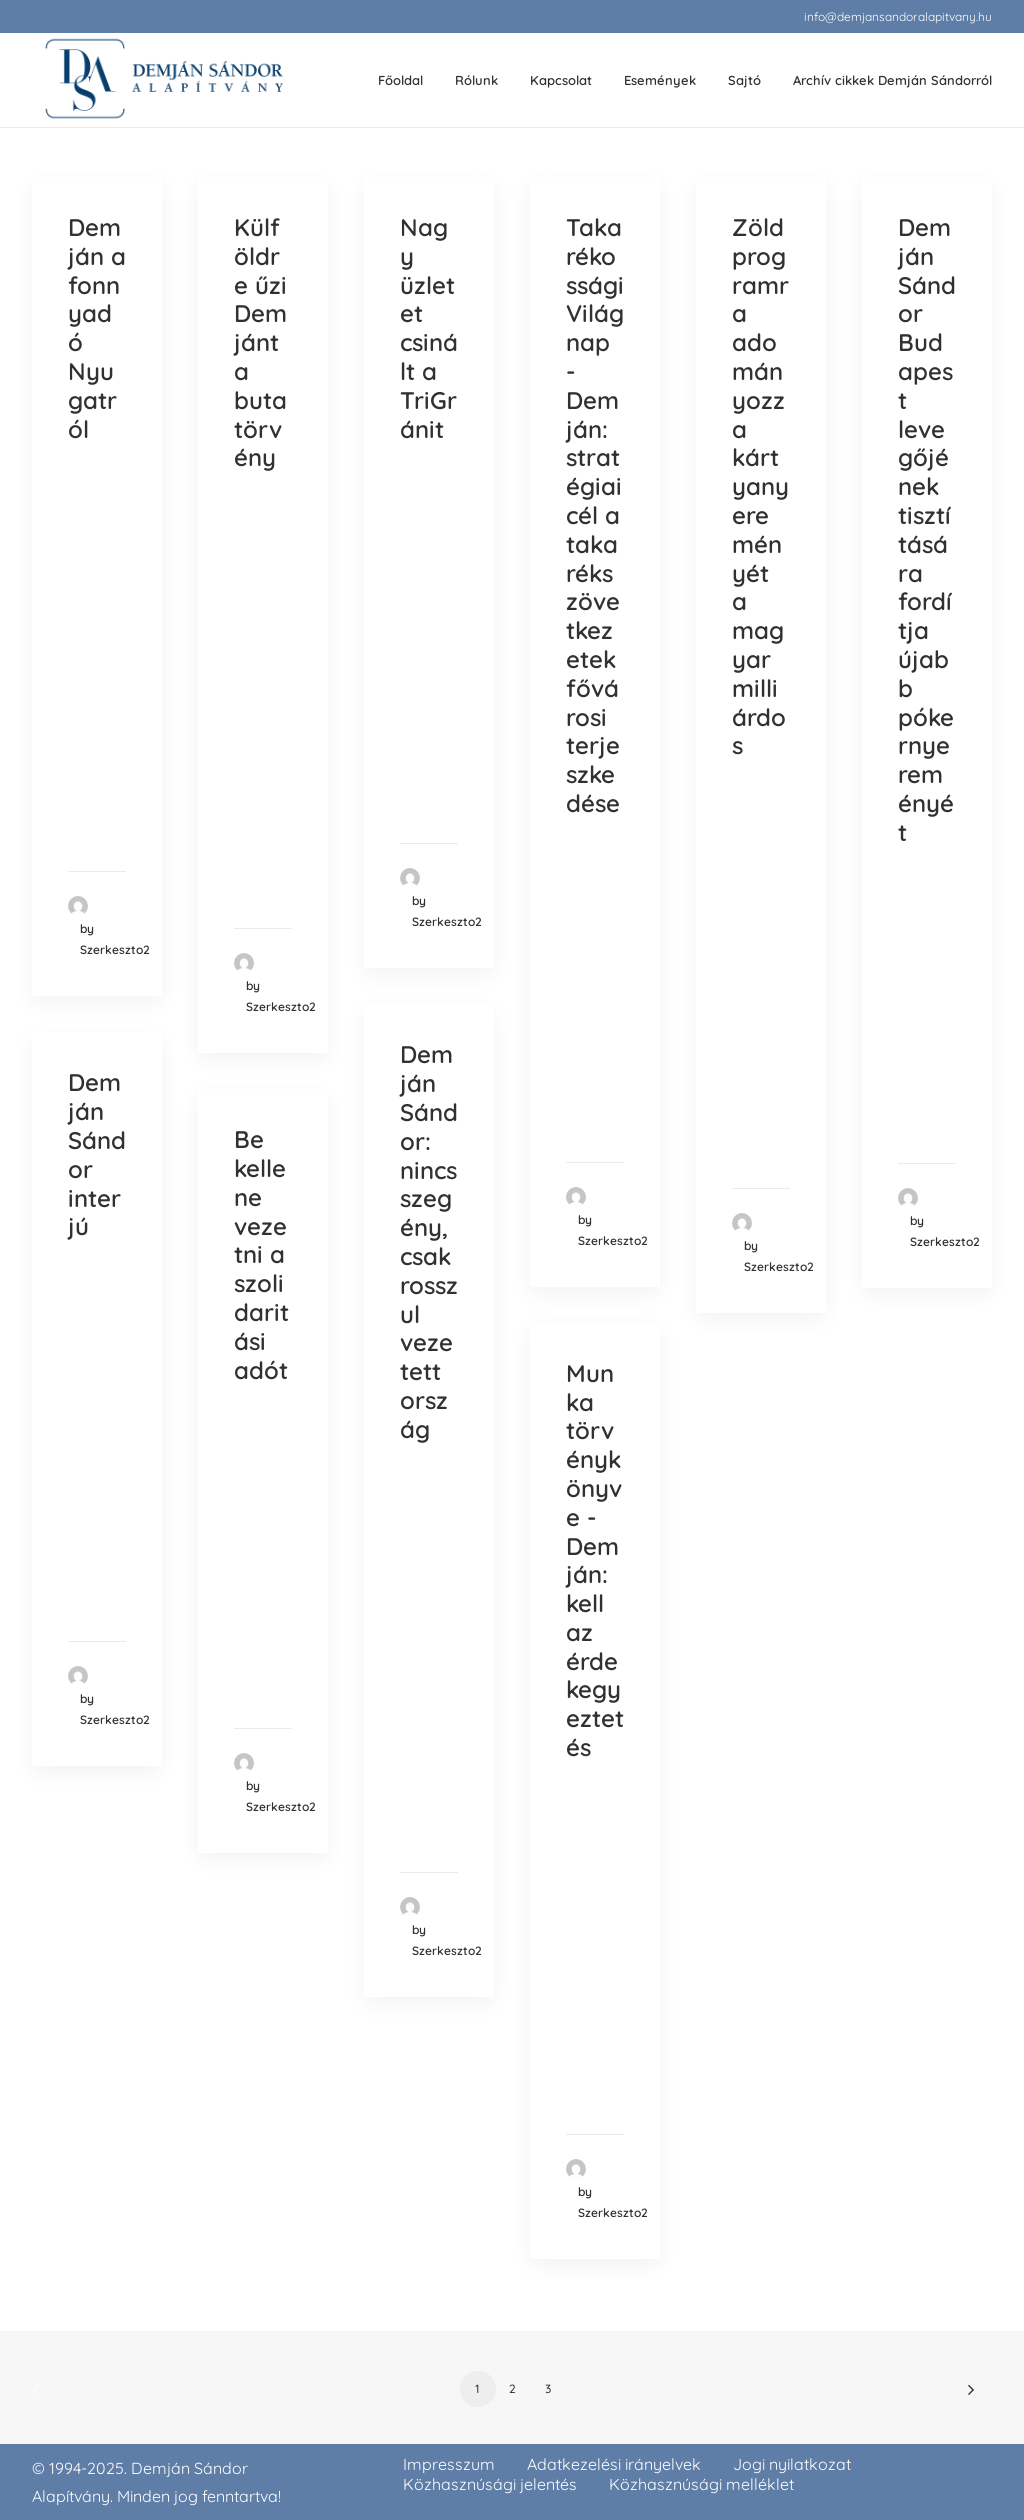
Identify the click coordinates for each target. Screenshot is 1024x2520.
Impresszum (449, 2464)
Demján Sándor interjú (97, 1154)
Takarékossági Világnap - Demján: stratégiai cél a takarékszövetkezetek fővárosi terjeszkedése (595, 515)
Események (660, 80)
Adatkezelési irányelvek (614, 2464)
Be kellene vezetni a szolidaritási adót (261, 1254)
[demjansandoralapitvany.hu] (163, 80)
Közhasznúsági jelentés (490, 2484)
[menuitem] (898, 16)
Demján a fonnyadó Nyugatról (97, 328)
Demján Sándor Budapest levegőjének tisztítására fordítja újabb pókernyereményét (927, 529)
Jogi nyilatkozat (792, 2464)
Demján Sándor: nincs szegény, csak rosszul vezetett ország (429, 1241)
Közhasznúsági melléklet (701, 2484)
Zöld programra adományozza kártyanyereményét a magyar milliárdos (760, 486)
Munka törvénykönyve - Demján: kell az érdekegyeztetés (595, 1560)
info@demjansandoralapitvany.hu (898, 16)
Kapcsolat (561, 80)
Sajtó (744, 80)
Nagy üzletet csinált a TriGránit (429, 328)
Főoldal (400, 80)
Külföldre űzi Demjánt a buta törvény (260, 342)
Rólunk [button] (476, 80)
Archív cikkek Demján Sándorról (892, 80)
